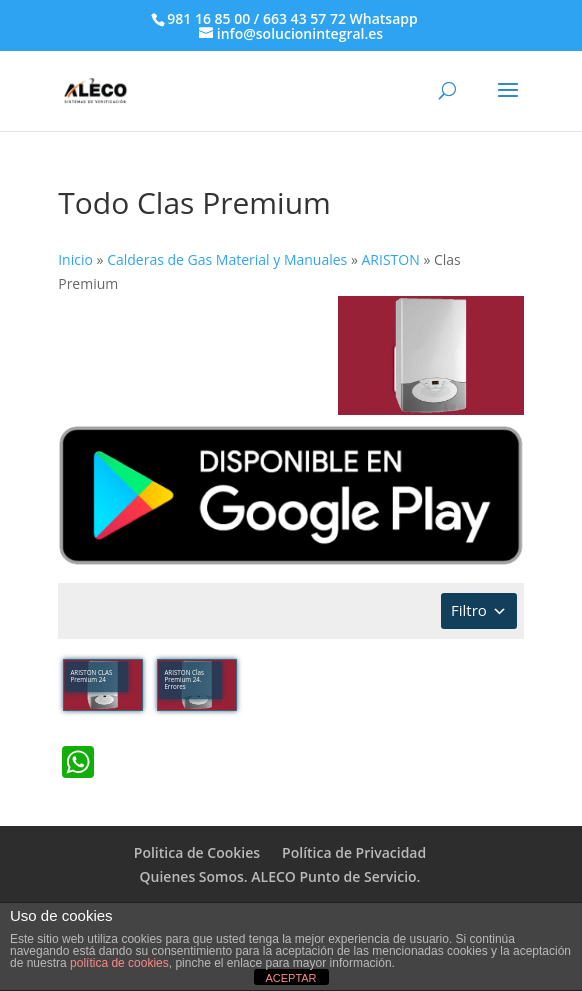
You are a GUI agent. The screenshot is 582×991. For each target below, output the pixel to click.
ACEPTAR (290, 978)
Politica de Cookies (197, 852)
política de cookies (119, 963)
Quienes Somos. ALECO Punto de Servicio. (280, 876)
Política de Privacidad (354, 852)
